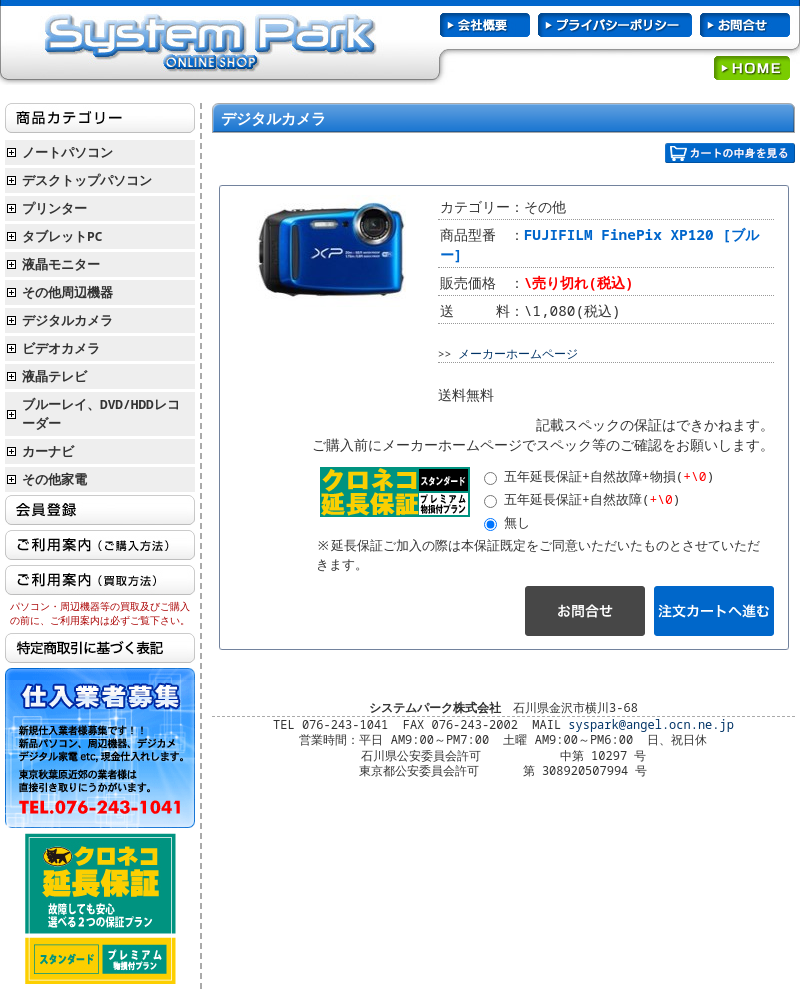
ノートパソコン (67, 152)
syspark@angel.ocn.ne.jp (651, 724)
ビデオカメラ (61, 348)
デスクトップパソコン (87, 180)
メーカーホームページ (518, 353)
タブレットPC (62, 236)
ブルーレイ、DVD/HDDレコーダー (101, 413)
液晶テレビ (54, 376)
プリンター (54, 208)
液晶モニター (61, 264)
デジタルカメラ (67, 320)
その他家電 (54, 479)
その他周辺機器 (67, 292)
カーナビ (48, 451)
